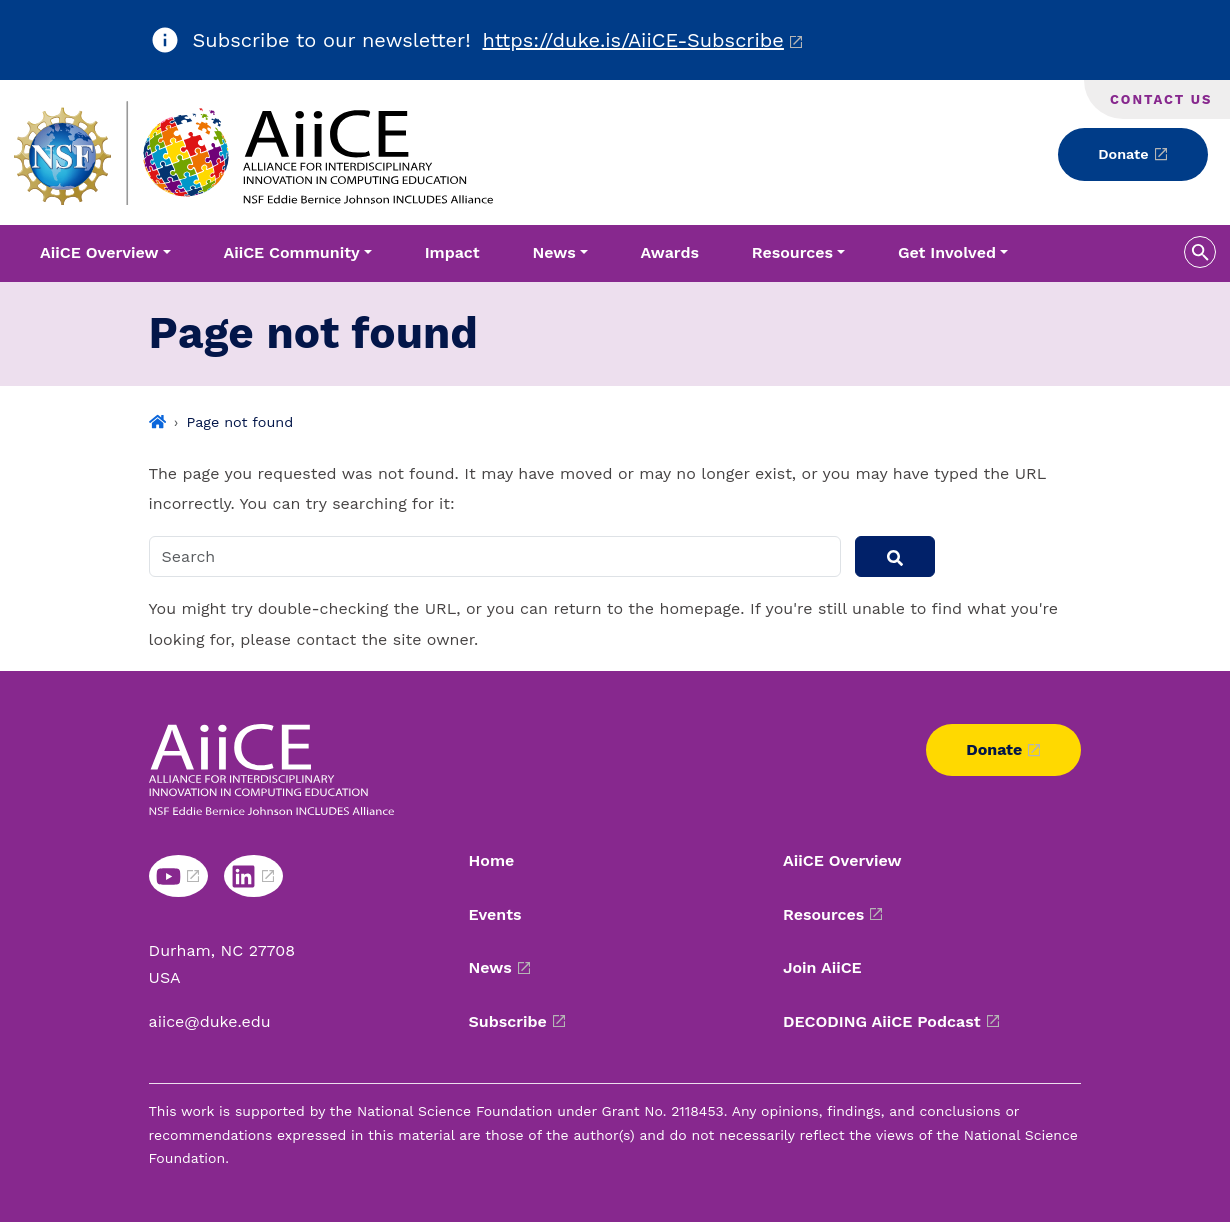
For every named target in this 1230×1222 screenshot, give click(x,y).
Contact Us (1161, 99)
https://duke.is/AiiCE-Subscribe (633, 40)
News (490, 967)
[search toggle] (1200, 252)
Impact (452, 252)
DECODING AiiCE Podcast (882, 1021)
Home (492, 860)
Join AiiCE (822, 967)
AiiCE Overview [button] (99, 252)
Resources (823, 914)
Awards (670, 252)
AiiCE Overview (842, 860)
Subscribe (508, 1021)
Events (495, 914)
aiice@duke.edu (210, 1021)
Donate (1123, 154)
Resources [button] (792, 252)
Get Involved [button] (947, 252)
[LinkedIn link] (253, 876)
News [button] (554, 252)
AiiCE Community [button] (291, 252)
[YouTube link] (178, 876)
